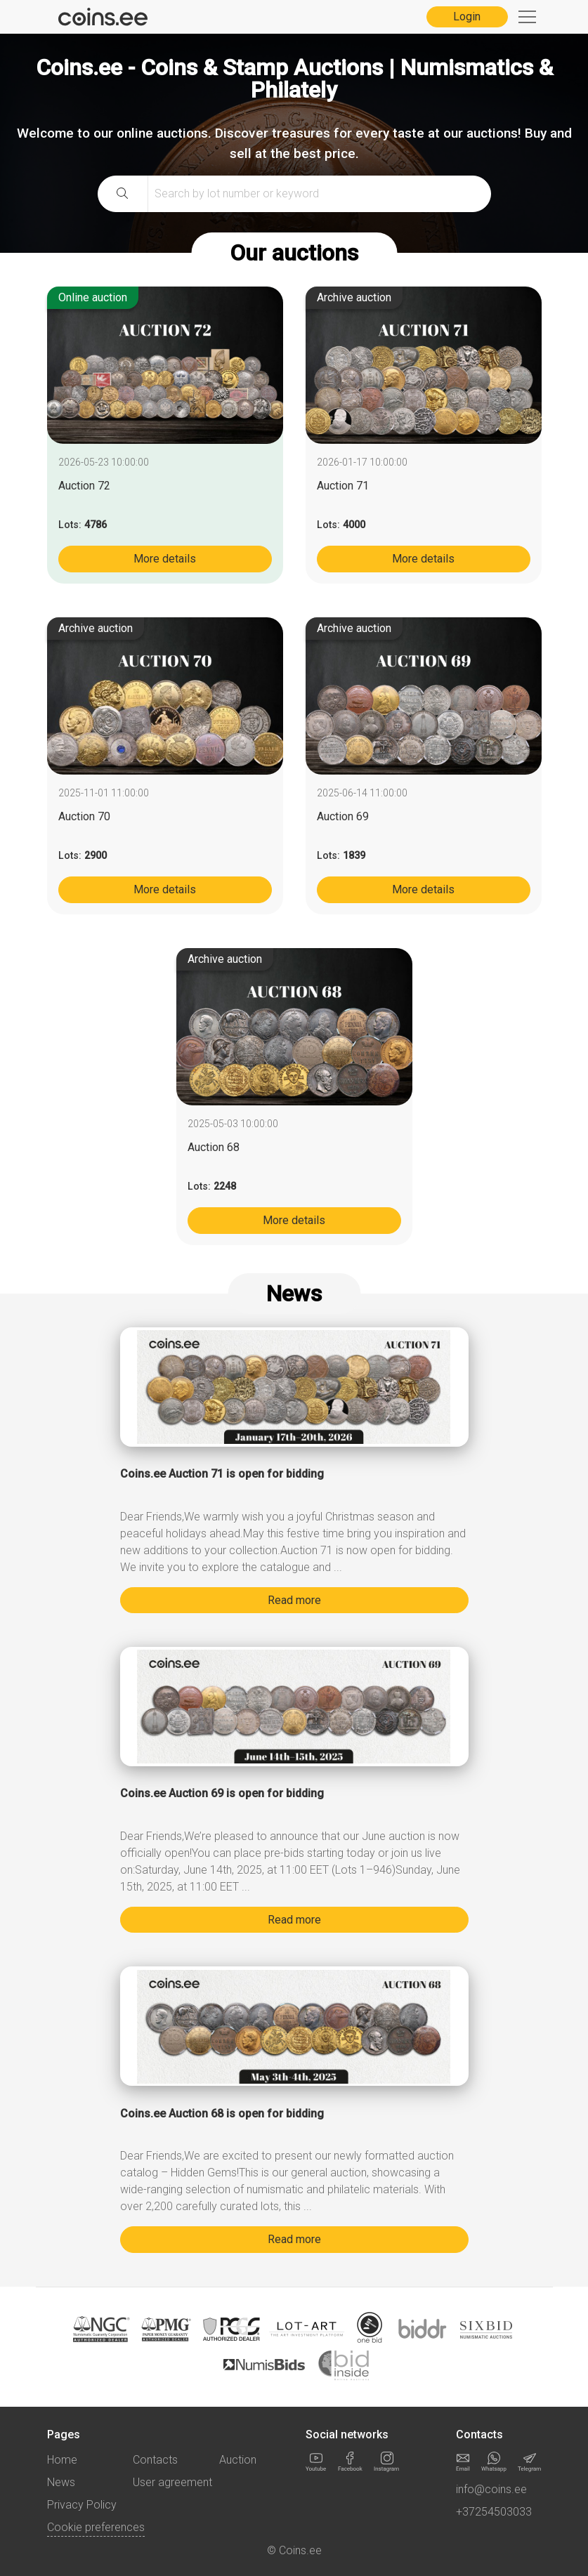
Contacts (155, 2459)
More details (164, 558)
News (61, 2482)
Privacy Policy (82, 2504)
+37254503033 (494, 2511)
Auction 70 (84, 816)
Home (62, 2459)
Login (467, 16)
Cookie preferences (96, 2527)
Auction (237, 2459)
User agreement (172, 2482)
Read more (294, 1600)
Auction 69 (343, 816)
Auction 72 (84, 485)
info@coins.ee (491, 2489)
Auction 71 (343, 485)
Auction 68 (214, 1147)
